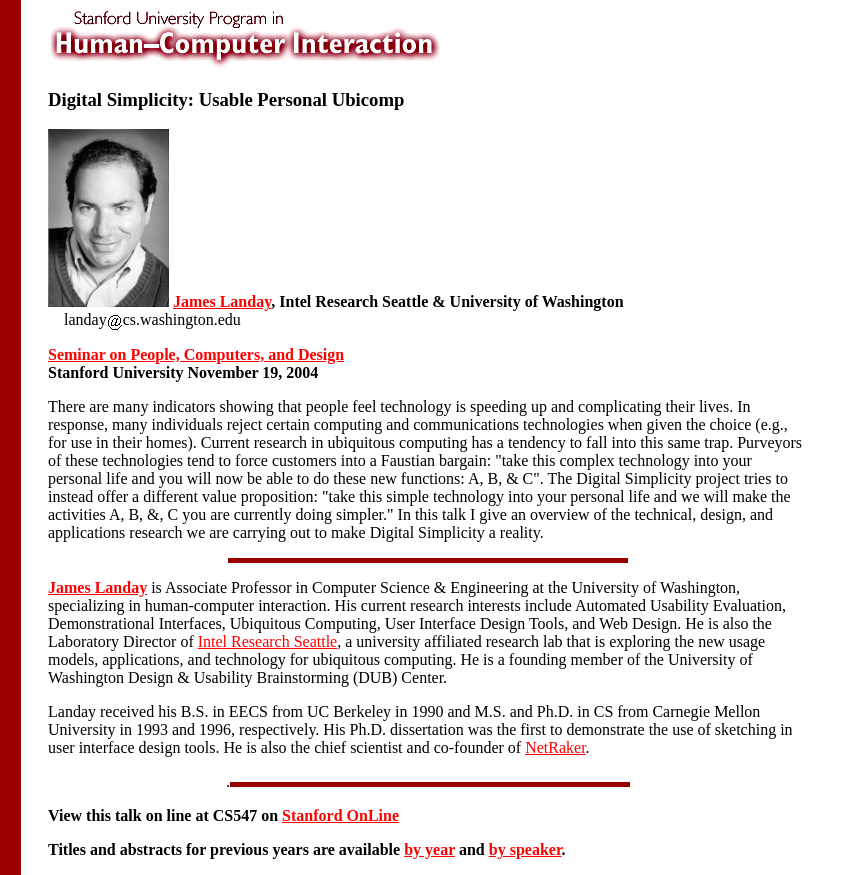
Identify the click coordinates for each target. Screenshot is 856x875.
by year (429, 849)
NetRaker (555, 747)
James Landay (222, 301)
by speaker (525, 849)
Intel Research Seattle (268, 641)
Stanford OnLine (340, 815)
